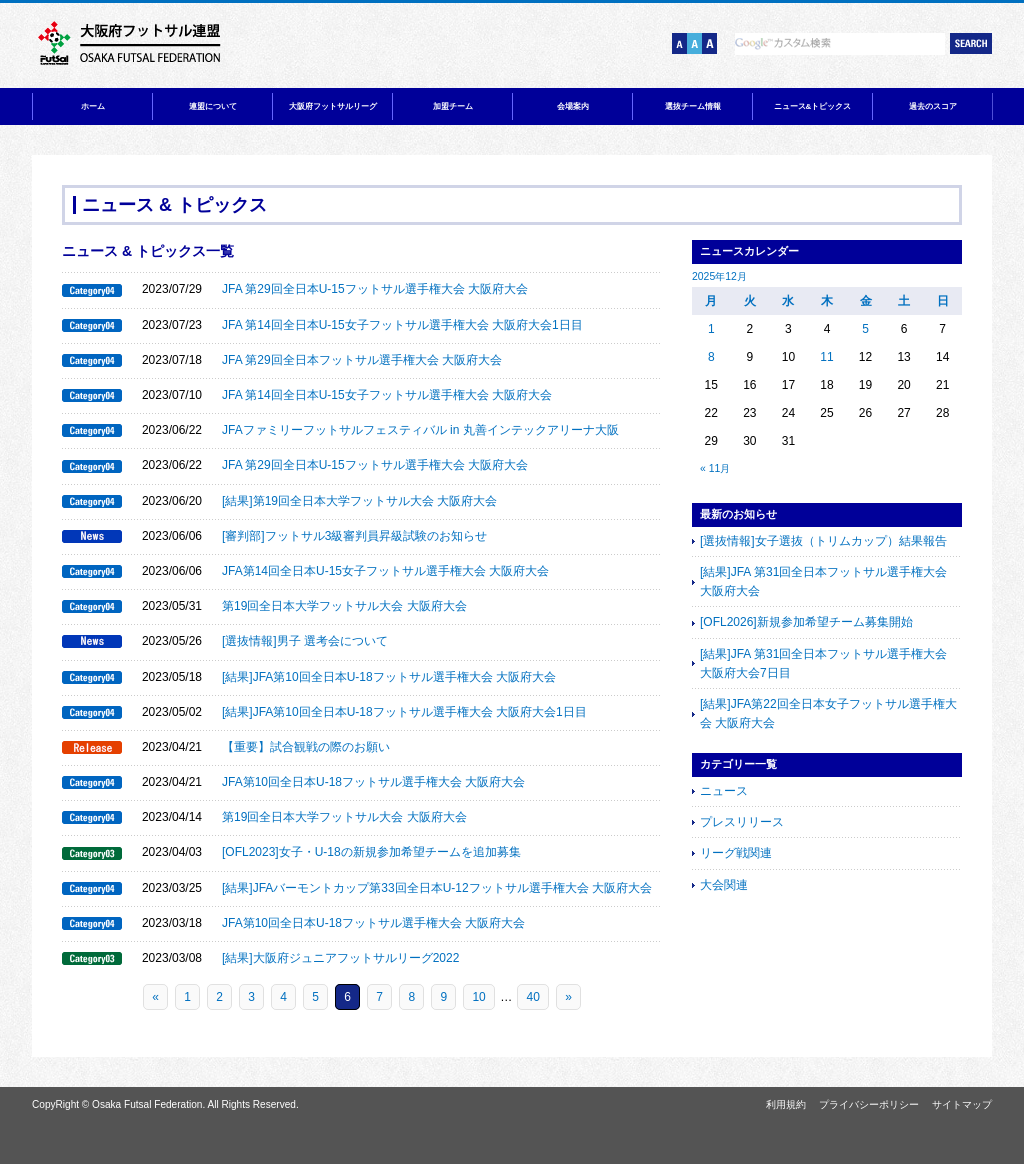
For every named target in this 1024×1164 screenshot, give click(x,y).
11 (826, 357)
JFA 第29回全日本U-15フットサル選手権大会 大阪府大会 (375, 289)
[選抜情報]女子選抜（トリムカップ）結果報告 (823, 541)
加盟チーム (453, 106)
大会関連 (724, 885)
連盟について (213, 106)
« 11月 (715, 468)
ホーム (93, 106)
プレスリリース (742, 822)
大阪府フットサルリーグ (333, 106)
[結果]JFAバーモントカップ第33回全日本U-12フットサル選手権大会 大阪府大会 (437, 888)
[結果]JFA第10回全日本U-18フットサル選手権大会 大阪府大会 (389, 677)
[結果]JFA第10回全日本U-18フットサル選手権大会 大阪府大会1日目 (404, 712)
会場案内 (573, 106)
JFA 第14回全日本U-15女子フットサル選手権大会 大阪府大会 (387, 395)
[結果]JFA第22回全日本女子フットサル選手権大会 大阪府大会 (828, 713)
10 (478, 997)
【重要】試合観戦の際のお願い (306, 747)
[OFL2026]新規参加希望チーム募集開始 (806, 622)
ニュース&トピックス (813, 106)
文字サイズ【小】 (679, 43)
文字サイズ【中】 (694, 43)
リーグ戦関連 (736, 853)
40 (532, 997)
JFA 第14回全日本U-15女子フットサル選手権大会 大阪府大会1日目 (402, 325)
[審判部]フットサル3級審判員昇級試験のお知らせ (354, 536)
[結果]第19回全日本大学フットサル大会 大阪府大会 (359, 501)
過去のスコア (933, 106)
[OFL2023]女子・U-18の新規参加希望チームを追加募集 (371, 852)
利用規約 (786, 1104)
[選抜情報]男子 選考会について (305, 641)
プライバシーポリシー (869, 1104)
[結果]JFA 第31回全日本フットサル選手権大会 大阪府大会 (823, 581)
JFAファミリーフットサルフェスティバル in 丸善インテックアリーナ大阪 (420, 430)
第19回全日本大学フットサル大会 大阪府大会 (344, 606)
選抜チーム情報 (693, 106)
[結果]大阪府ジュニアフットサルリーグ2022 (340, 958)
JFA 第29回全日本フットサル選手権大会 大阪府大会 (362, 360)
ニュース (724, 791)
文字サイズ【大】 (709, 43)
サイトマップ (962, 1104)
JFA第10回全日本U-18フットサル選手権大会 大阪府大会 (373, 782)
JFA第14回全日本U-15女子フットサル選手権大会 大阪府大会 (385, 571)
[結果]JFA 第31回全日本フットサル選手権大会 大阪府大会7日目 (823, 663)
